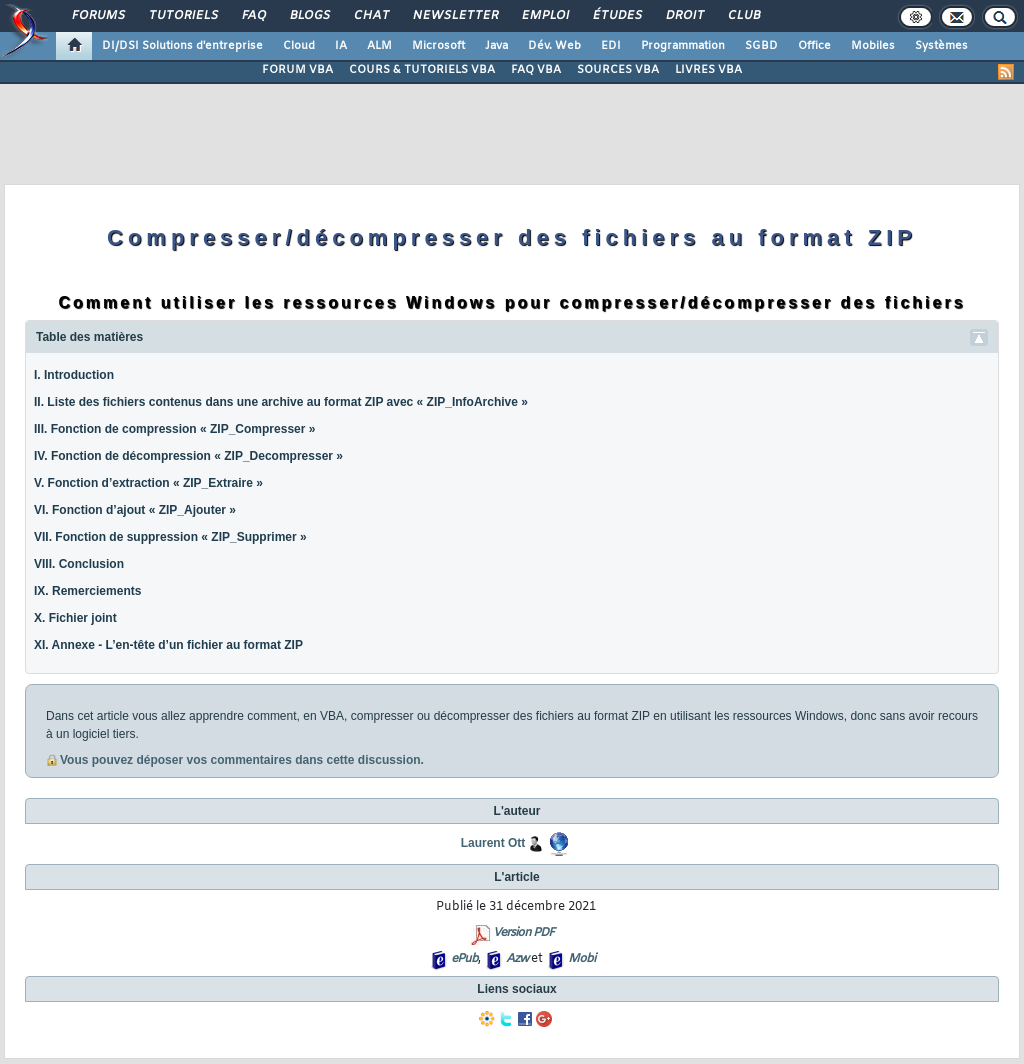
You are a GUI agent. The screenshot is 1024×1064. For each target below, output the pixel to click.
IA (341, 46)
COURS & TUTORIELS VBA (422, 70)
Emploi (544, 16)
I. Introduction (74, 375)
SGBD (761, 46)
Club (743, 16)
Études (616, 16)
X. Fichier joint (75, 618)
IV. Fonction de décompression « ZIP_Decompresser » (188, 456)
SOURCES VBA (618, 70)
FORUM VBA (297, 70)
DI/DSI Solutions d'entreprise (182, 46)
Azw (517, 959)
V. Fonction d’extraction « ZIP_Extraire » (148, 483)
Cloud (299, 46)
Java (496, 46)
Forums (97, 16)
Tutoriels (182, 16)
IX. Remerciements (87, 591)
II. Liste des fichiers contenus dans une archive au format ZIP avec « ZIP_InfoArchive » (281, 402)
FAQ (253, 16)
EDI (611, 46)
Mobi (581, 959)
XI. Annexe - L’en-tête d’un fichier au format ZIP (168, 645)
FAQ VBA (536, 70)
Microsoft (438, 46)
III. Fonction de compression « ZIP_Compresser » (174, 429)
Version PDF (523, 933)
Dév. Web (554, 46)
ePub (464, 959)
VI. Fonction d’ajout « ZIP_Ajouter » (135, 510)
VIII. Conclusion (79, 564)
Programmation (683, 46)
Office (814, 46)
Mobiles (873, 46)
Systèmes (941, 46)
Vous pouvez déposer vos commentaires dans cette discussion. (242, 760)
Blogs (309, 16)
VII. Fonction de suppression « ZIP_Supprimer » (170, 537)
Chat (370, 16)
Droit (684, 16)
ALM (379, 46)
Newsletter (454, 16)
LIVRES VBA (708, 70)
